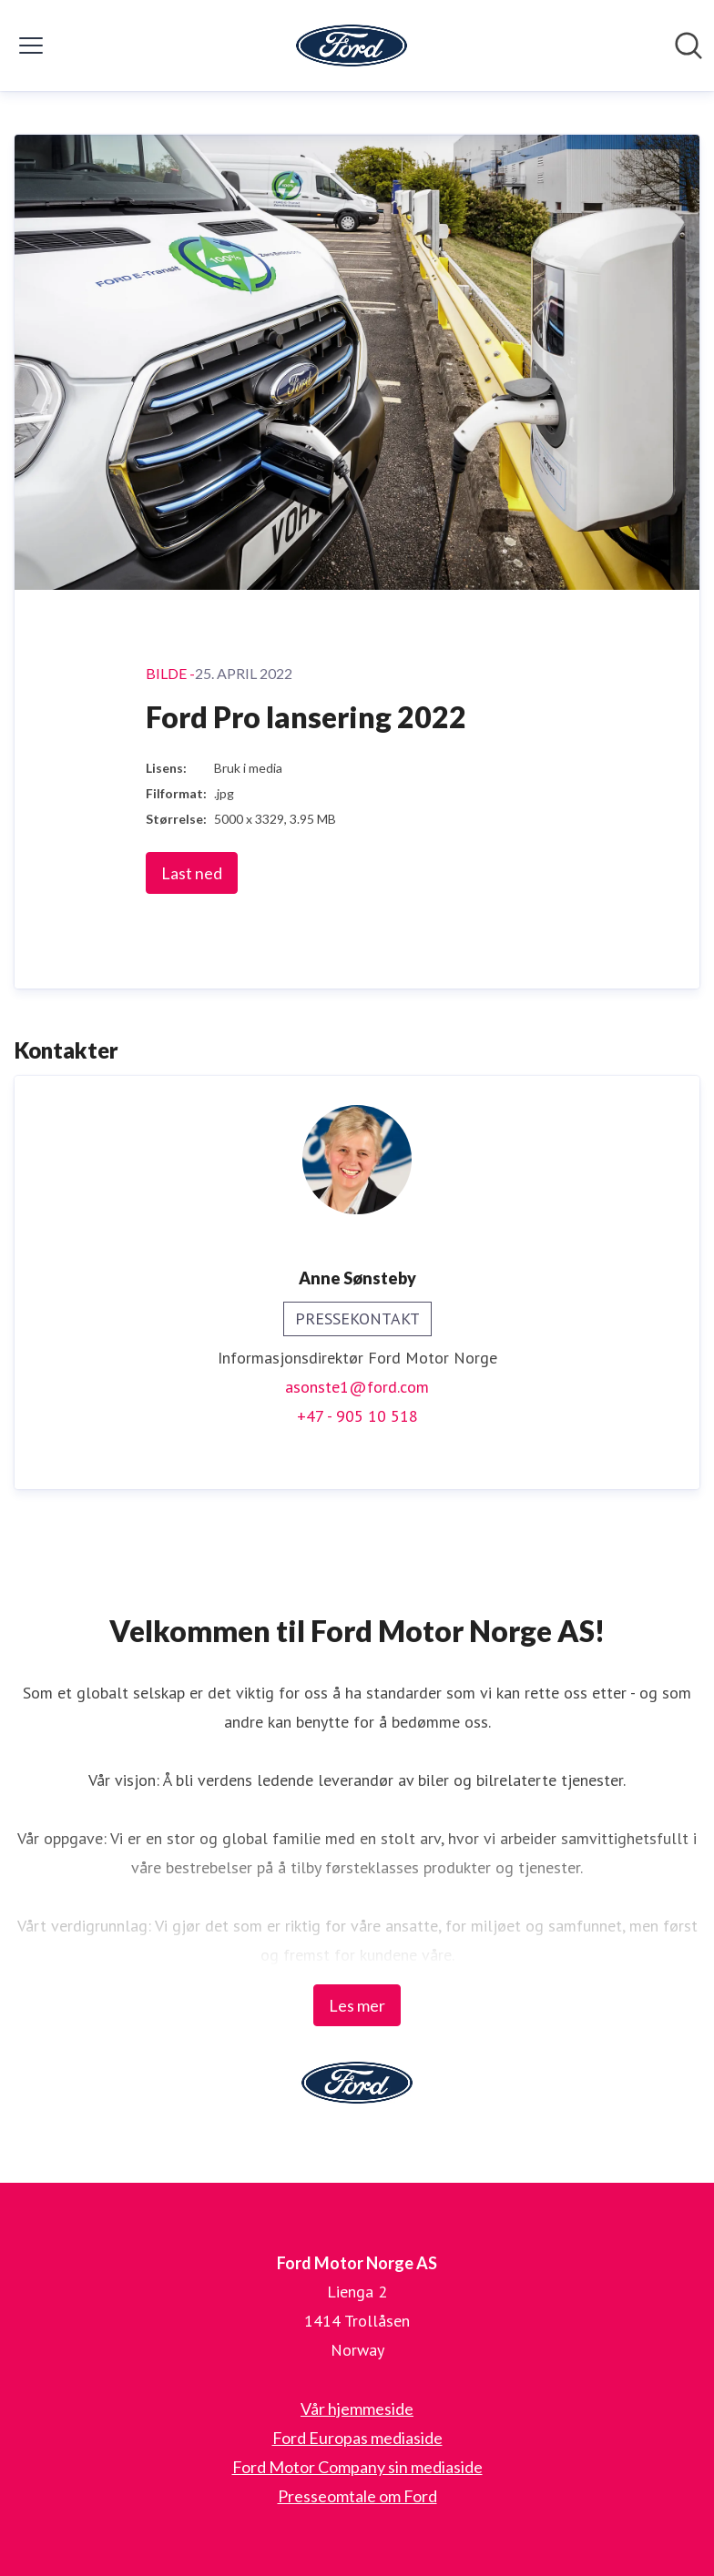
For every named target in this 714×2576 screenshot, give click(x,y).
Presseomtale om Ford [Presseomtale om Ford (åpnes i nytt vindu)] (357, 2496)
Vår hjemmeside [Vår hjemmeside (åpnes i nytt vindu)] (357, 2409)
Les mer (357, 2005)
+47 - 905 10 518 (357, 1415)
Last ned (191, 873)
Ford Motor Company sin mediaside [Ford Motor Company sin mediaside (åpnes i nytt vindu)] (357, 2467)
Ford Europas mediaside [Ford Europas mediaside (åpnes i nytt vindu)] (357, 2438)
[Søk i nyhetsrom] (688, 45)
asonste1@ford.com (357, 1386)
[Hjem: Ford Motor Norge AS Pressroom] (351, 45)
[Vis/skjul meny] (31, 45)
